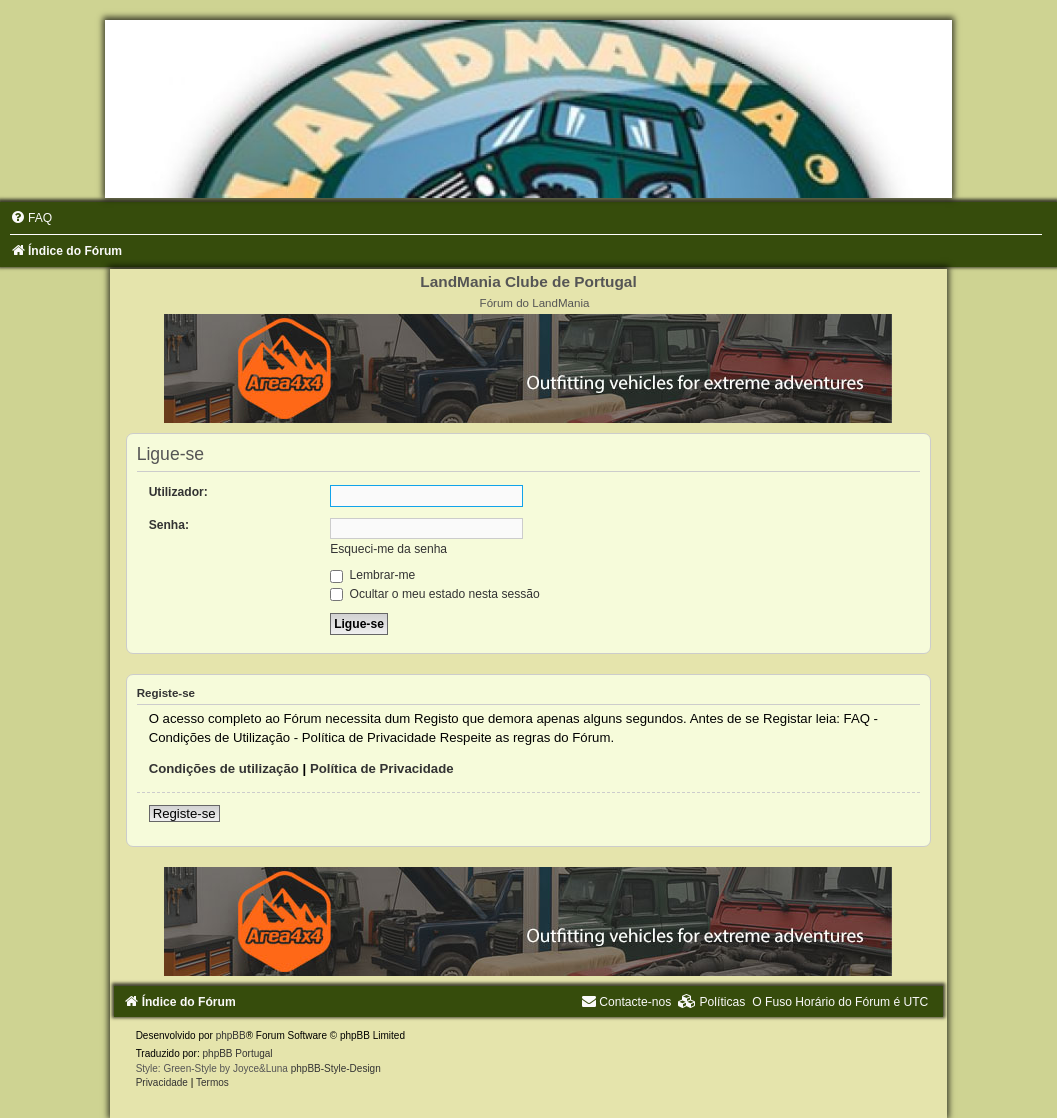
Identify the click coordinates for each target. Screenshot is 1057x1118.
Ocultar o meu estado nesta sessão (435, 594)
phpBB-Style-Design (336, 1068)
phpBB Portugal (238, 1053)
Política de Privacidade (382, 768)
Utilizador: (178, 492)
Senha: (169, 525)
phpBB (231, 1035)
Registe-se (184, 813)
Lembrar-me (372, 575)
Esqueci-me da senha (388, 549)
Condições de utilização (224, 768)
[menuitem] (31, 218)
